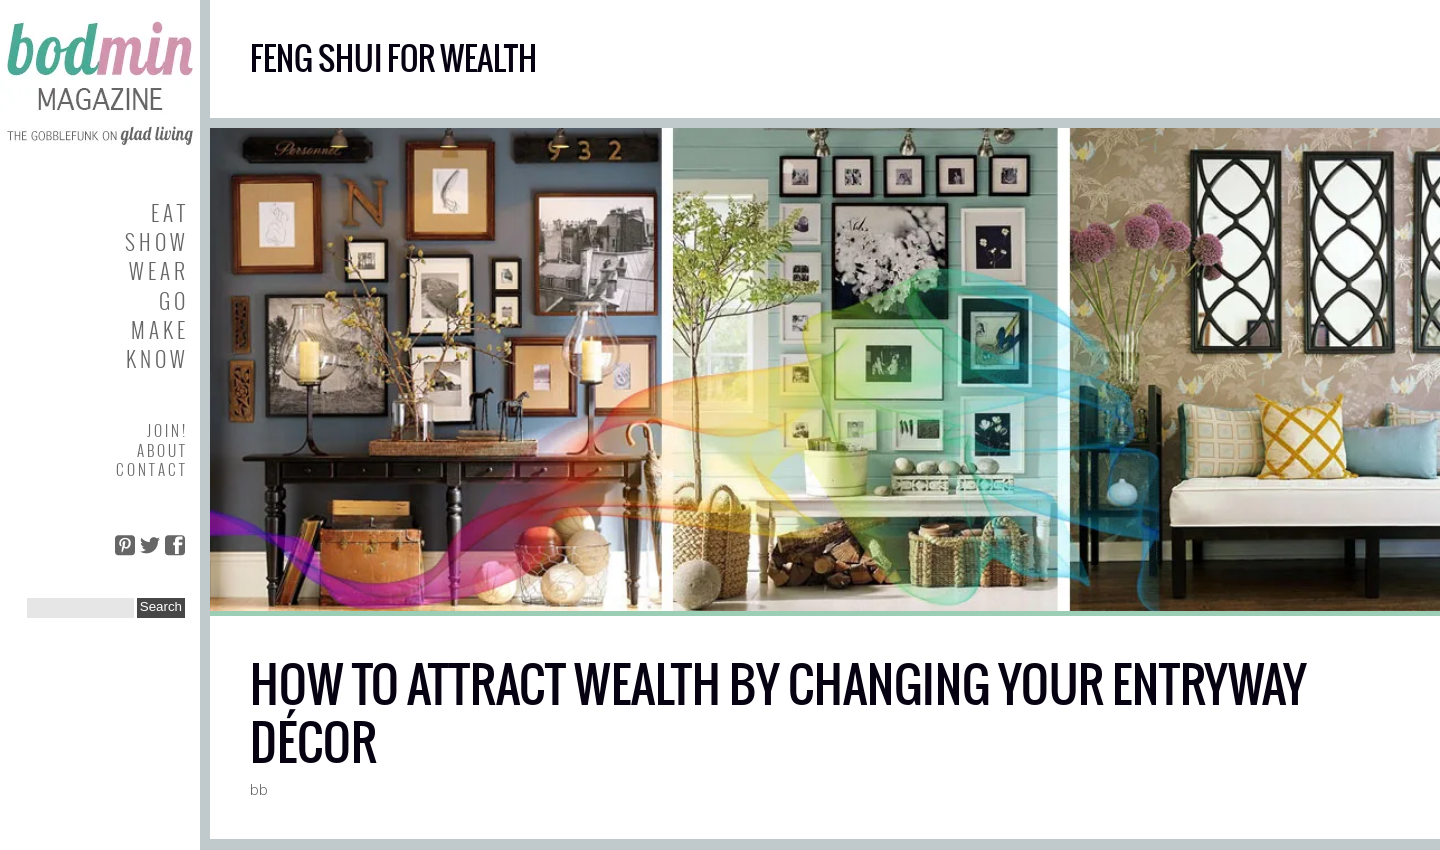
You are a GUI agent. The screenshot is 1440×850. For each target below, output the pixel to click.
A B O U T (161, 450)
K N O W (155, 358)
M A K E (158, 329)
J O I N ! (166, 430)
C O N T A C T (150, 469)
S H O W (155, 241)
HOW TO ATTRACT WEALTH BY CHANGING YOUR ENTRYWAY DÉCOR (778, 713)
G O (172, 300)
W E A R (157, 270)
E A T (168, 212)
